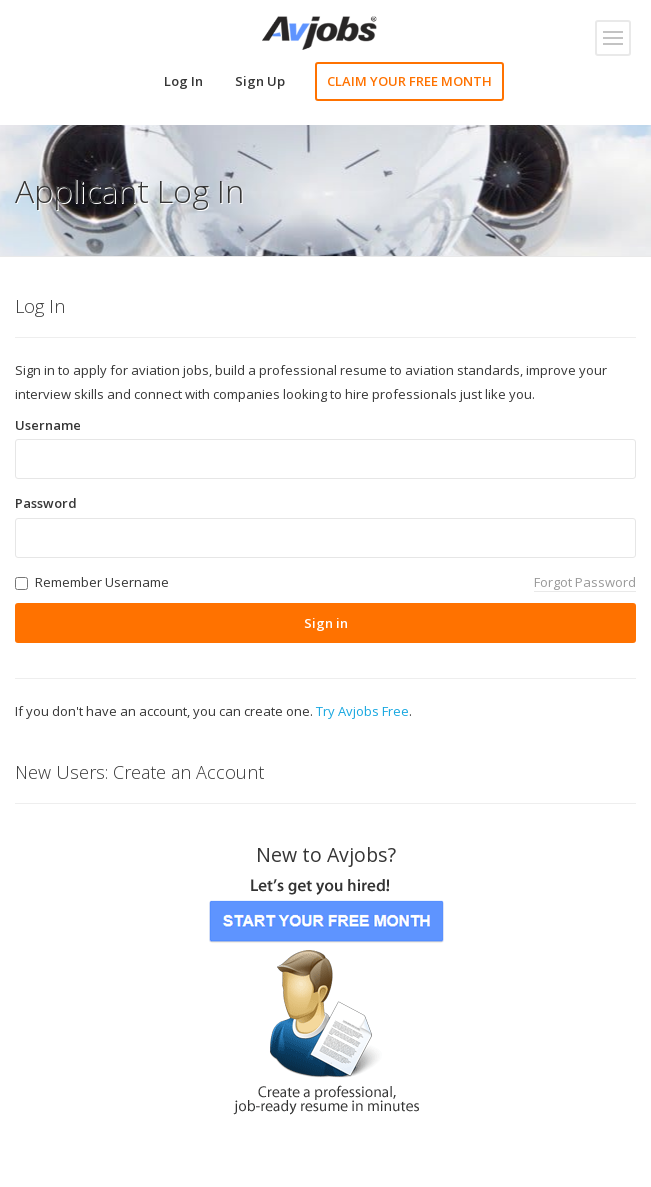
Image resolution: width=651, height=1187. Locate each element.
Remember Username (102, 582)
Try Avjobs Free (362, 711)
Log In (183, 81)
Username (48, 425)
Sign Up (260, 81)
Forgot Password (585, 582)
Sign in (326, 623)
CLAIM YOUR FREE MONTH (409, 81)
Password (46, 503)
